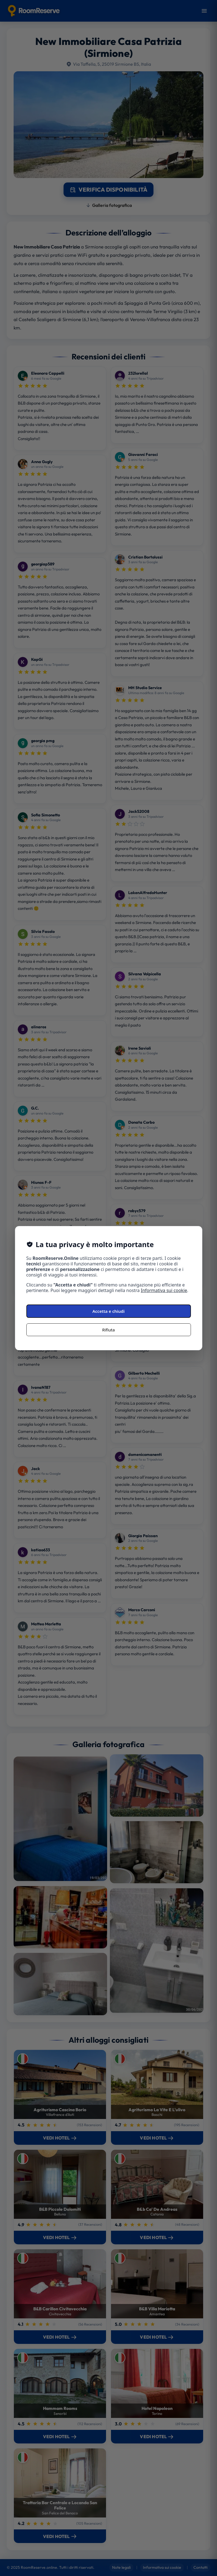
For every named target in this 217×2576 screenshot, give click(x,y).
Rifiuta (108, 1330)
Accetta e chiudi (108, 1311)
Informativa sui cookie (164, 1290)
